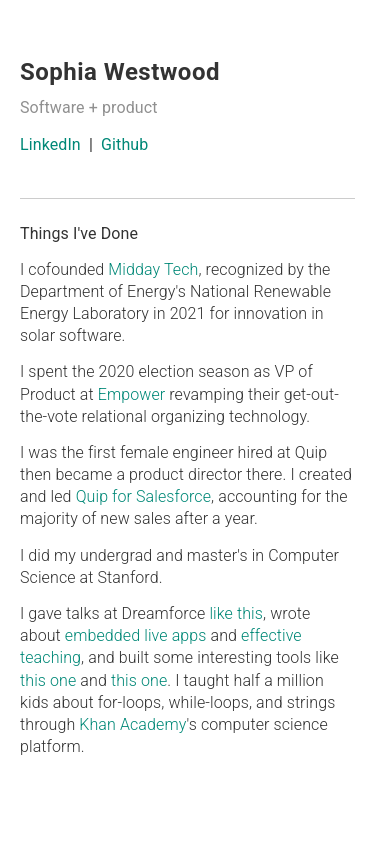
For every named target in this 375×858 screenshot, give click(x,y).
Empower (132, 394)
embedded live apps (136, 635)
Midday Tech (153, 269)
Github (124, 144)
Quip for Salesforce (143, 496)
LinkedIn (50, 144)
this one (48, 680)
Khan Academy (132, 724)
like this (236, 613)
